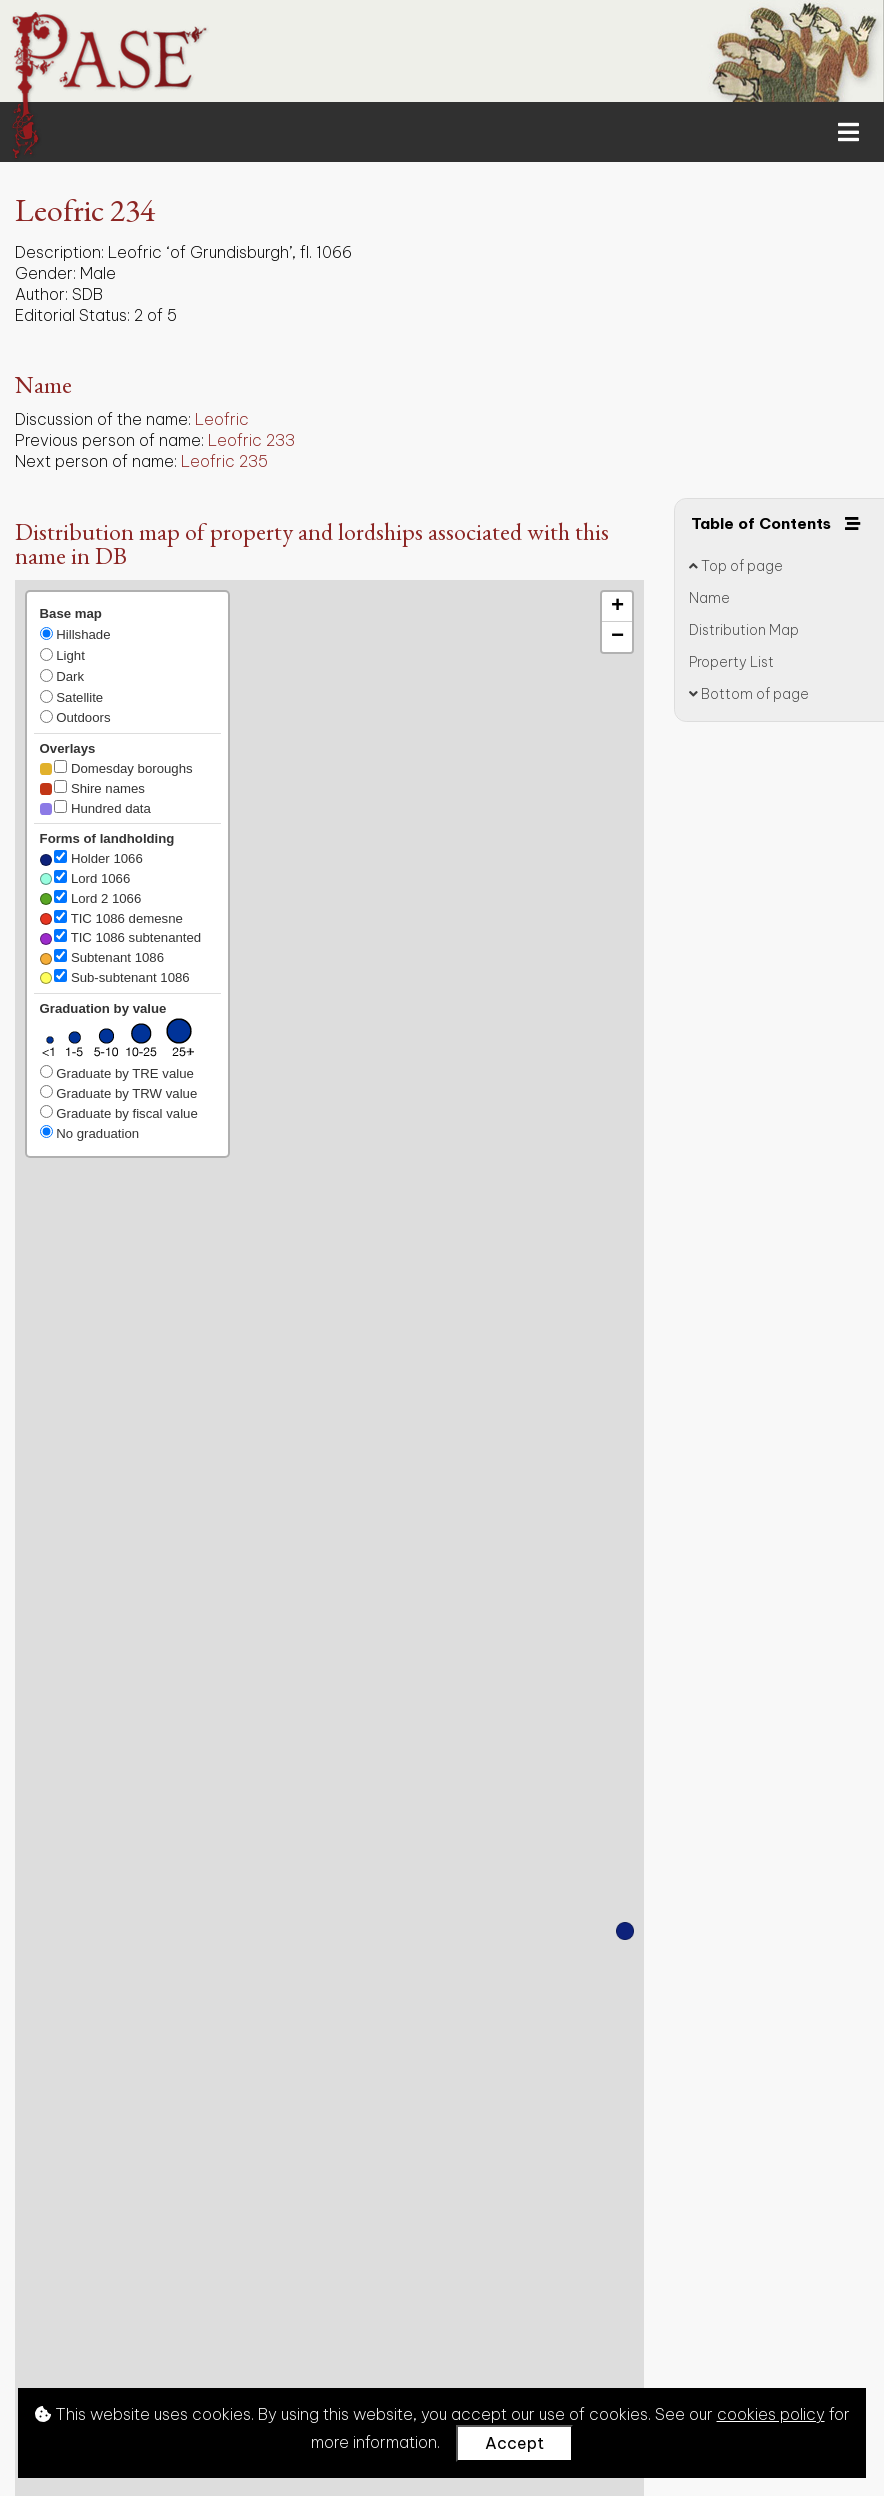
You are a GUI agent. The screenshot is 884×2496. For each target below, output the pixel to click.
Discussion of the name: (103, 419)
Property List (731, 662)
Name (709, 598)
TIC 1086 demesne (111, 918)
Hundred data (95, 808)
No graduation (90, 1133)
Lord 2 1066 (91, 898)
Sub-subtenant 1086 (115, 977)
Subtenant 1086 (102, 957)
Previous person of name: (109, 440)
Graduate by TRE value (117, 1073)
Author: (41, 294)
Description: (59, 252)
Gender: (45, 273)
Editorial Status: (72, 315)
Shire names (92, 788)
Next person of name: (96, 461)
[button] (625, 1931)
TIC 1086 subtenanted (121, 937)
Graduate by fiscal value (119, 1113)
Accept (514, 2443)
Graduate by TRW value (119, 1093)
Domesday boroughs (116, 768)
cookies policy (771, 2414)
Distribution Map (744, 630)
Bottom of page (749, 694)
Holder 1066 (91, 858)
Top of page (736, 566)
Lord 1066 (85, 878)
